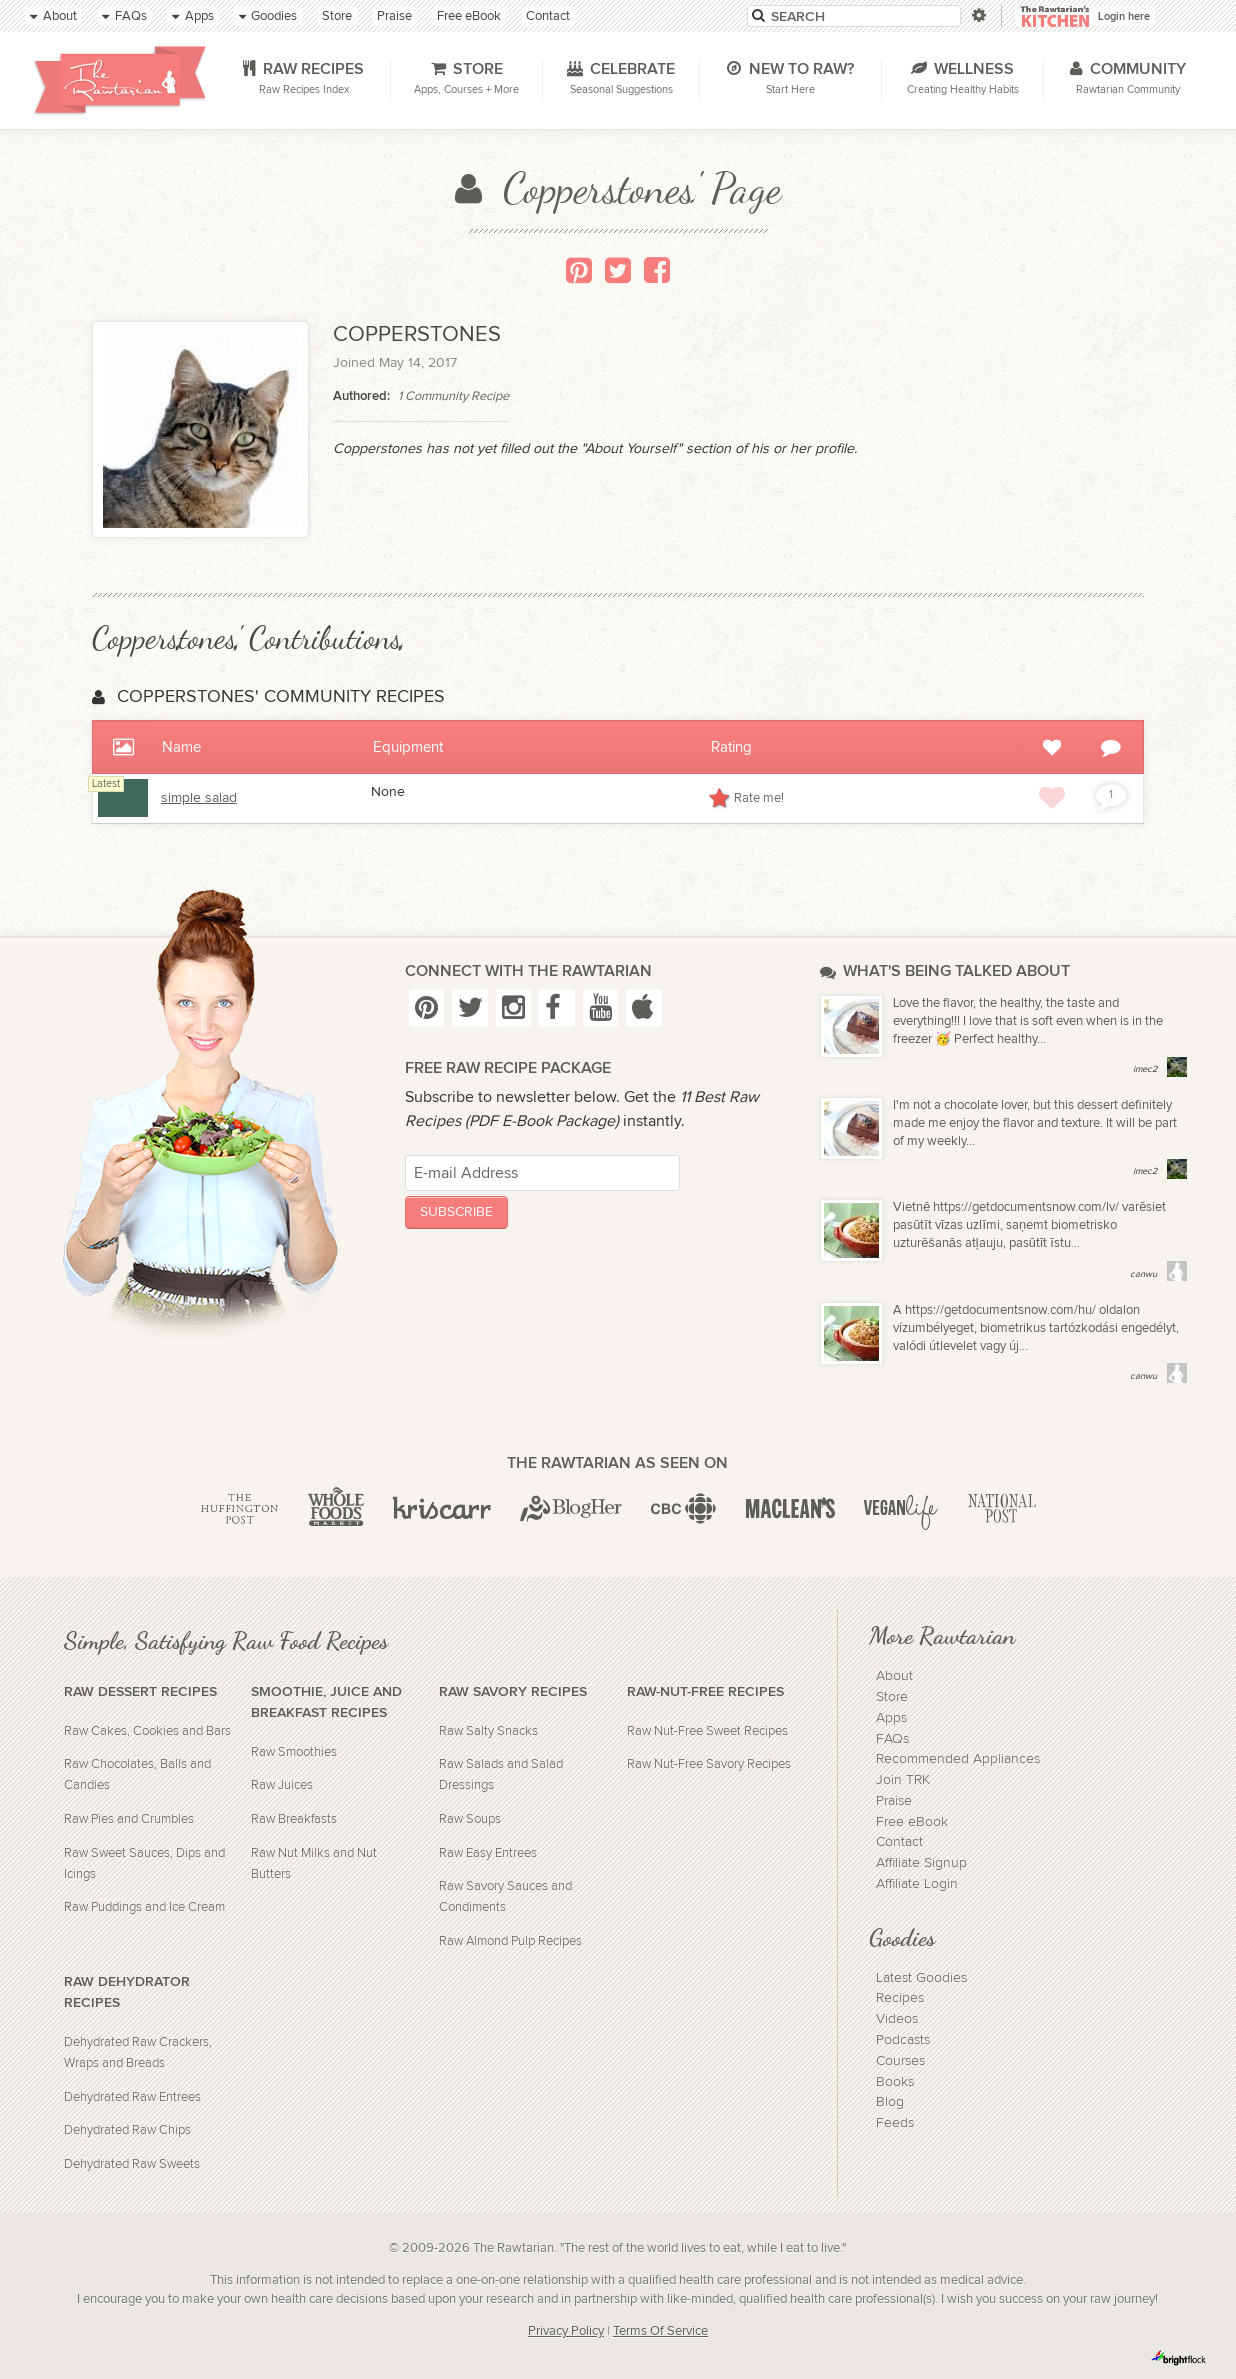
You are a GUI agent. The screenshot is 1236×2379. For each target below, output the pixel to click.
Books (895, 2082)
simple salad (199, 798)
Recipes (900, 1998)
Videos (897, 2019)
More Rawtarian (942, 1635)
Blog (890, 2102)
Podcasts (903, 2040)
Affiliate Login (917, 1884)
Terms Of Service (660, 2331)
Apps (891, 1718)
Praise (894, 1801)
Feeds (895, 2123)
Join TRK (903, 1780)
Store (892, 1697)
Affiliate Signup (921, 1863)
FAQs (892, 1739)
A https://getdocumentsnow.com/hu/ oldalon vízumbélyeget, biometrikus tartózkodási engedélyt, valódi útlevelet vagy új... (1036, 1328)
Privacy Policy (566, 2331)
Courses (900, 2061)
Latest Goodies (921, 1978)
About (894, 1676)
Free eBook (912, 1822)
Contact (899, 1842)
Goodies (902, 1937)
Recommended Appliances (958, 1759)
